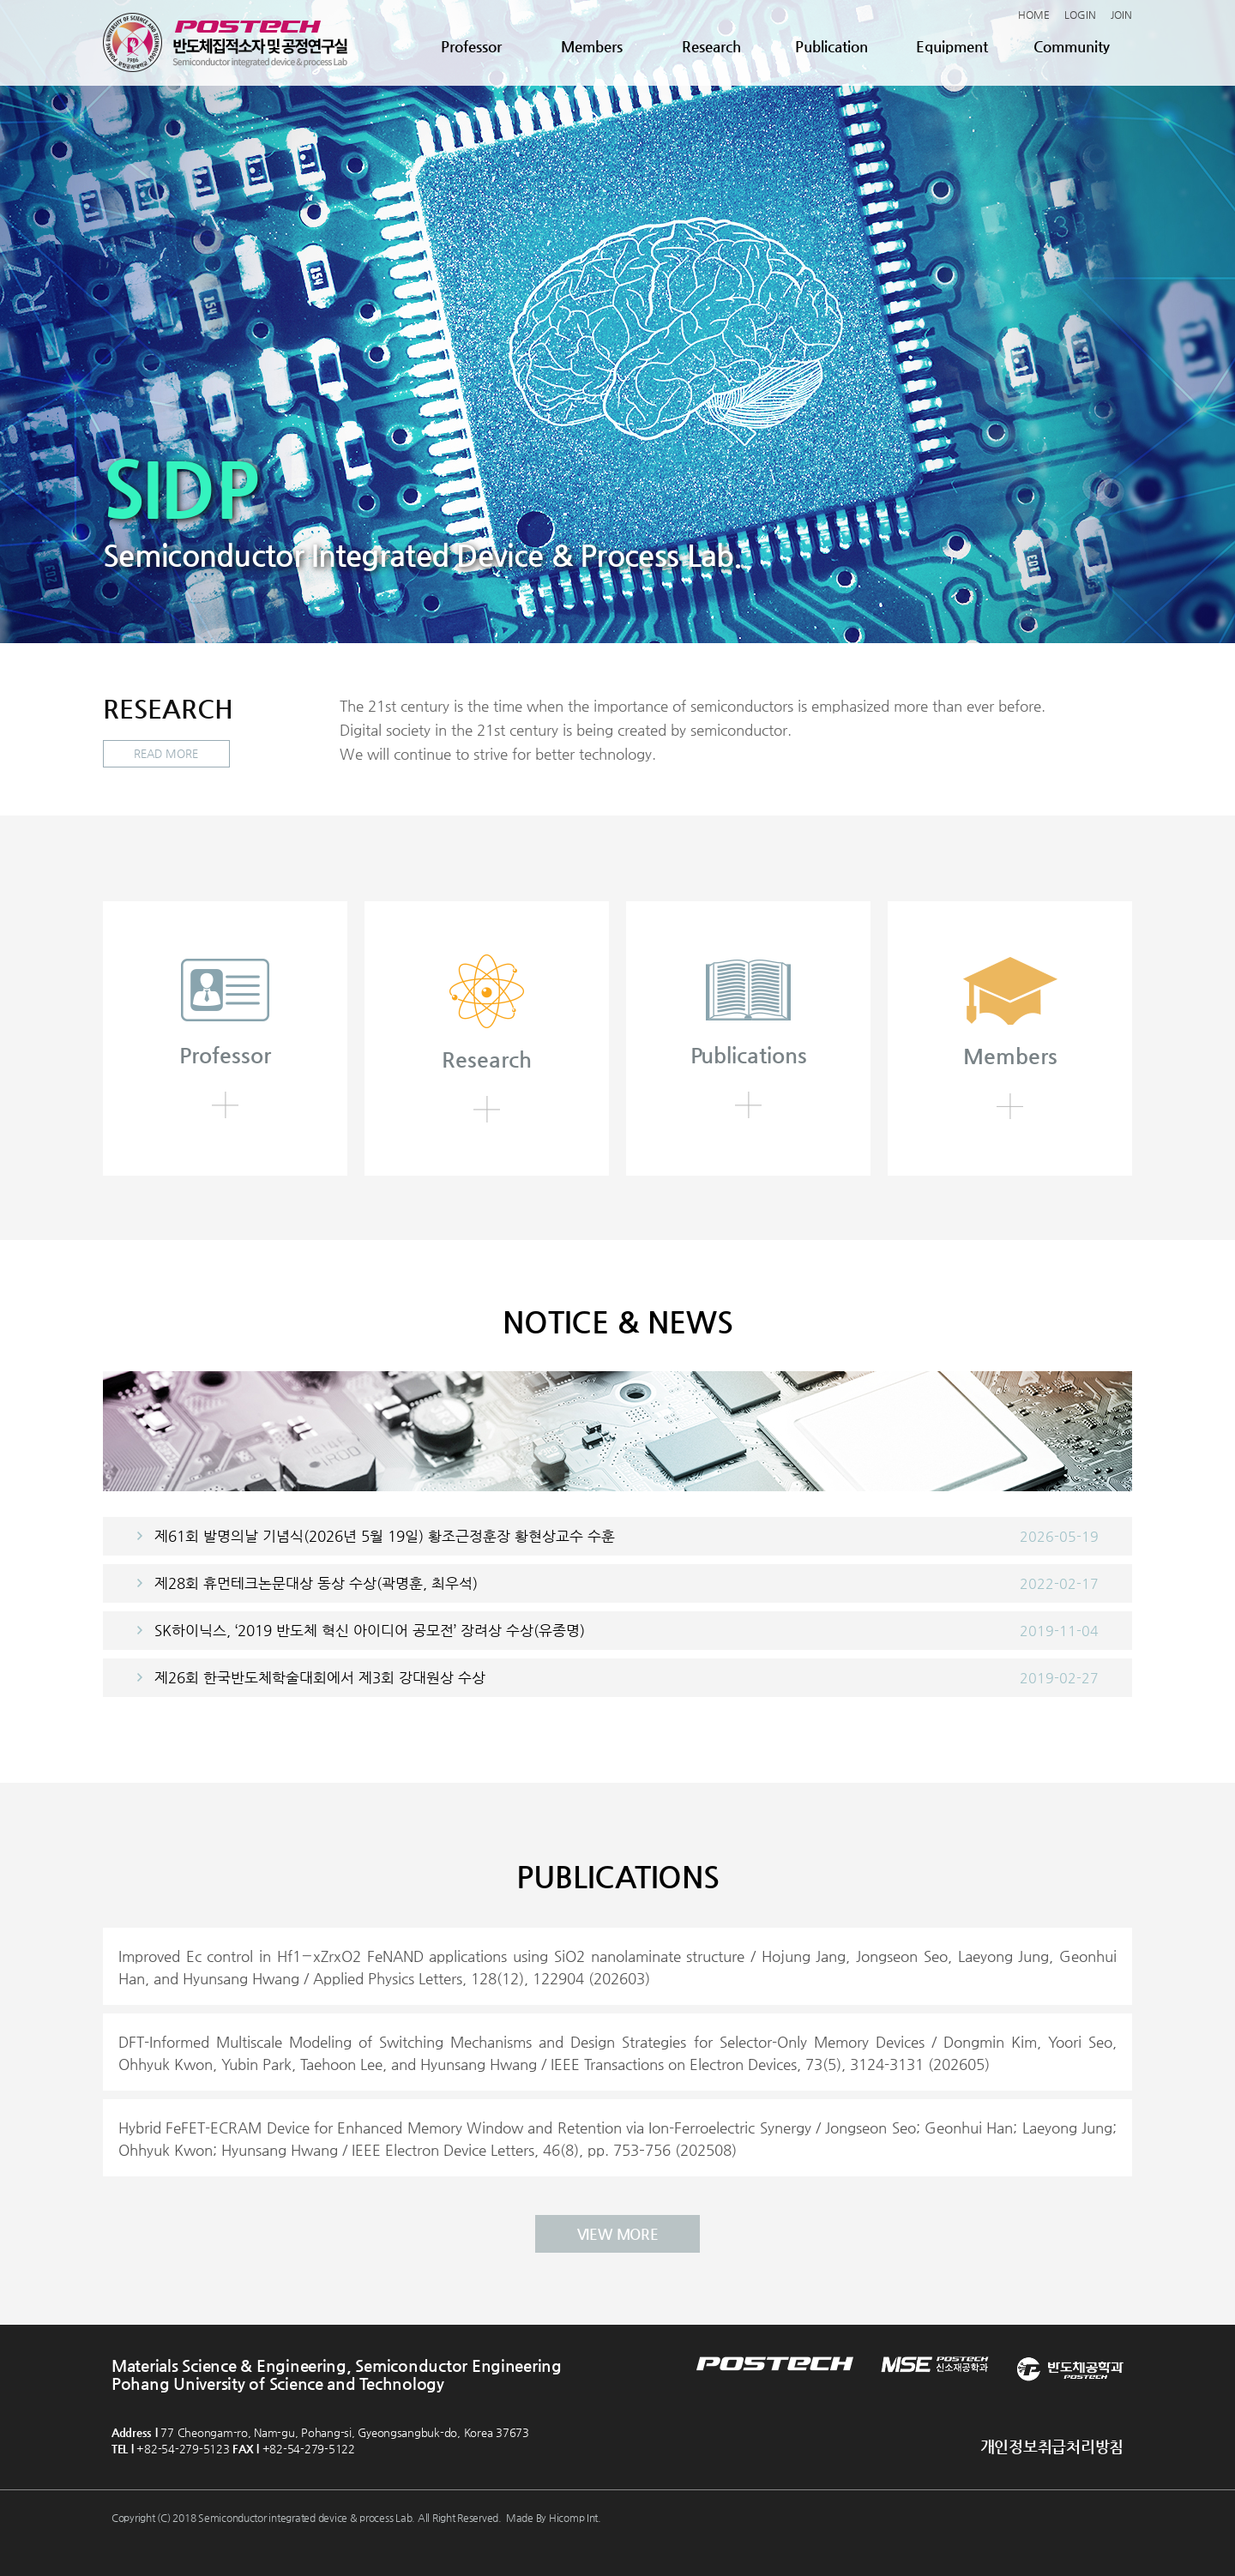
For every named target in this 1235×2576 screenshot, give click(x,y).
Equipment (952, 46)
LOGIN (1080, 15)
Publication (831, 46)
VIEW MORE (618, 2233)
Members (592, 46)
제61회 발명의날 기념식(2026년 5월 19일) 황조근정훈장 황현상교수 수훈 (384, 1535)
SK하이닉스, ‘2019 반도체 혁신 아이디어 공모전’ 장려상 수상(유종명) (369, 1629)
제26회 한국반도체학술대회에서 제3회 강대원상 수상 (319, 1676)
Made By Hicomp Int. (553, 2517)
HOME (1034, 15)
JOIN (1121, 15)
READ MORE (167, 754)
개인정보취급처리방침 (1052, 2445)
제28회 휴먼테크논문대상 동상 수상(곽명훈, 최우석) (316, 1582)
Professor (471, 46)
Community (1071, 46)
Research (711, 46)
